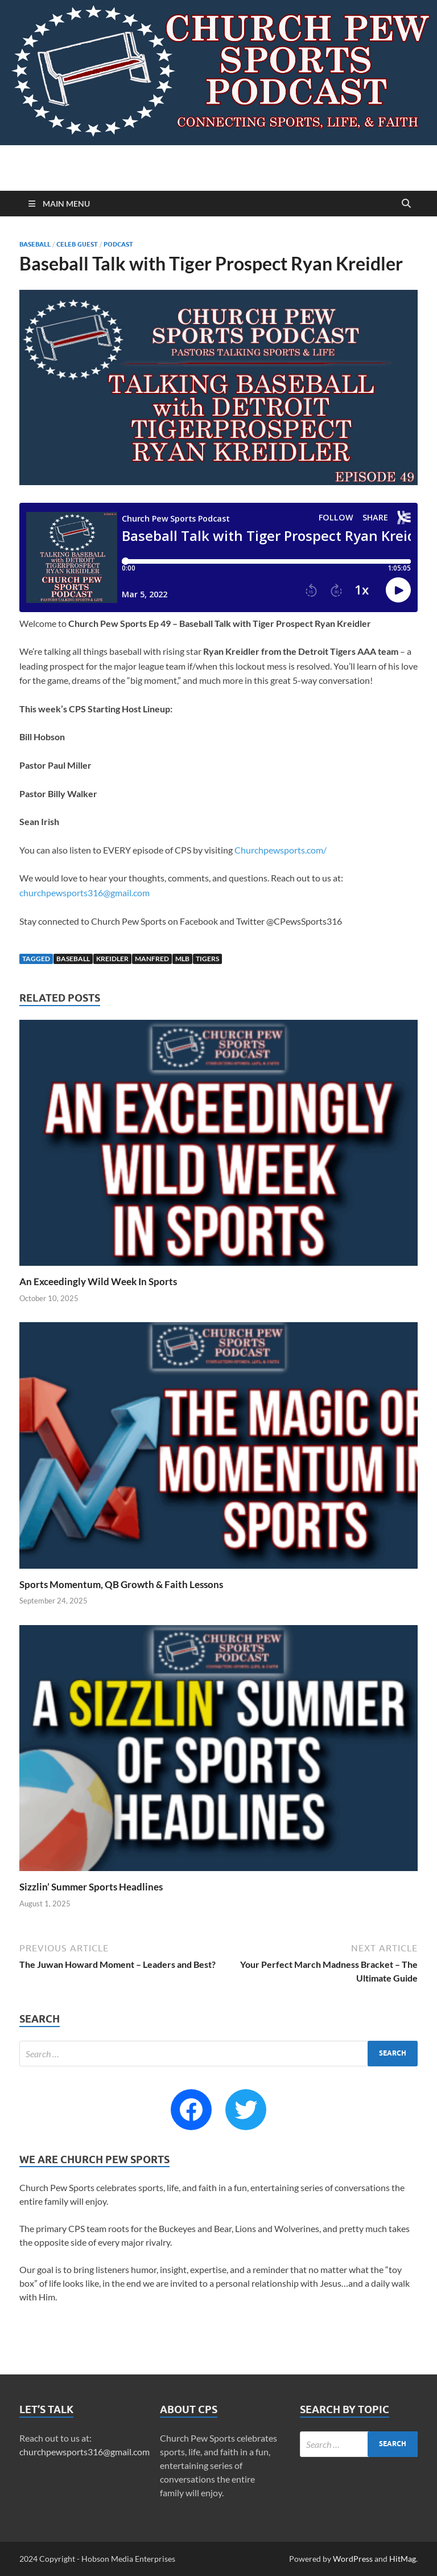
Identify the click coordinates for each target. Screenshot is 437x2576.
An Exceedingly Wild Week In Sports (98, 1281)
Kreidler (112, 958)
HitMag (402, 2558)
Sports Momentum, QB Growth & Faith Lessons (121, 1584)
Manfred (152, 958)
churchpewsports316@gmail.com (84, 892)
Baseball (35, 244)
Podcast (118, 244)
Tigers (207, 958)
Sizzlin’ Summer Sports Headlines (91, 1887)
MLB (182, 958)
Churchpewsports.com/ (280, 849)
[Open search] (406, 204)
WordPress (353, 2558)
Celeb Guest (77, 244)
